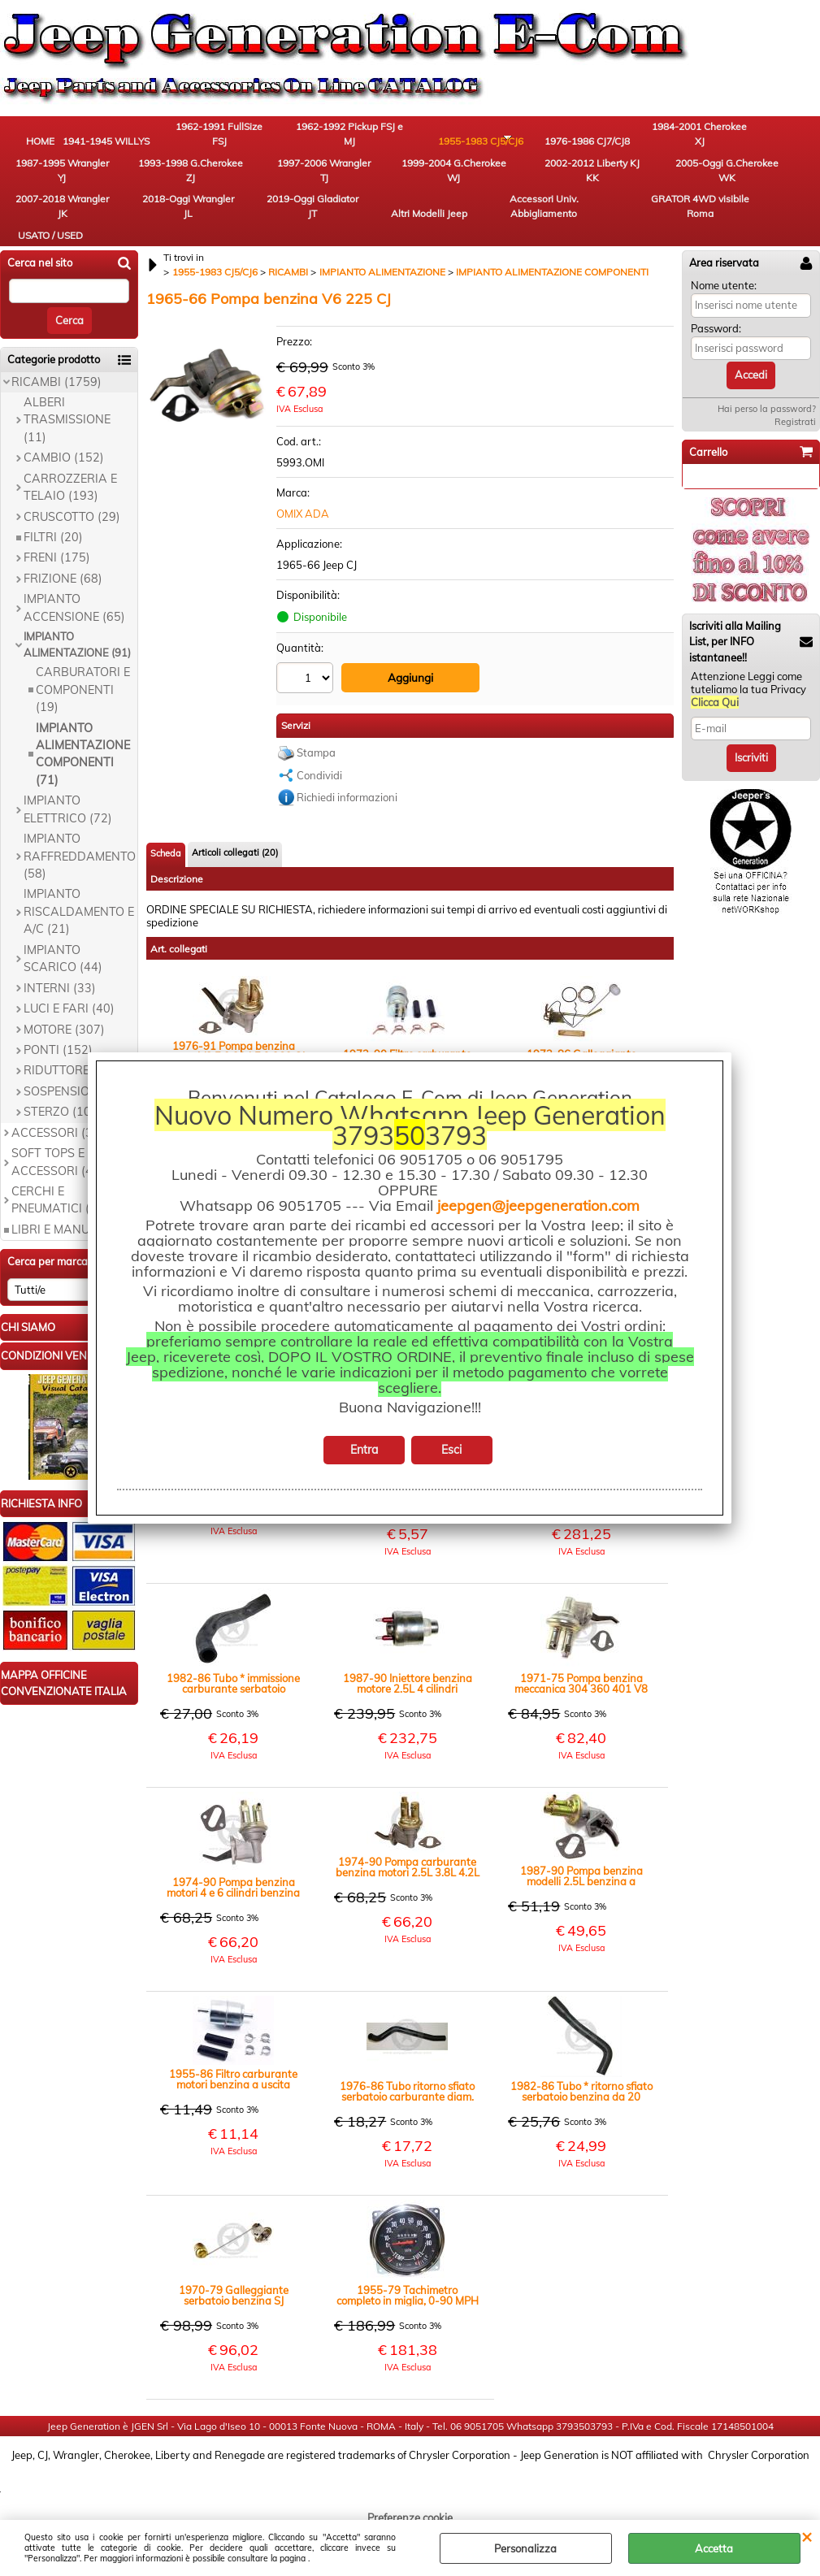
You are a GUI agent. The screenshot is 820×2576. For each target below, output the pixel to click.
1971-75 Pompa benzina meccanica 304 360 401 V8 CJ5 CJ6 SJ (581, 1687)
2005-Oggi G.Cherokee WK (313, 184)
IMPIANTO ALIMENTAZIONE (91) (77, 651)
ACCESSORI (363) (61, 1139)
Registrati (795, 428)
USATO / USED (134, 237)
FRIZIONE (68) (63, 585)
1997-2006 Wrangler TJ (45, 184)
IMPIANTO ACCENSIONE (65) (74, 614)
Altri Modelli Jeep (670, 184)
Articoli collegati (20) (235, 855)
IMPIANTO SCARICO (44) (63, 965)
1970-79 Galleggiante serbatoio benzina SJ (234, 2298)
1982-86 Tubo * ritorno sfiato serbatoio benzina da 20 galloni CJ (581, 2094)
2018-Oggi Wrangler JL (492, 184)
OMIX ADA (302, 520)
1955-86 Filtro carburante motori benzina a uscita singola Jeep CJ (233, 2082)
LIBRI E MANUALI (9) (69, 1236)
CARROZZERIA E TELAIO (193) (70, 494)
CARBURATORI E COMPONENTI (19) (83, 696)
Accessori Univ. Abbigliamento (760, 184)
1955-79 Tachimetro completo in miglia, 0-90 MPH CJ (407, 2298)
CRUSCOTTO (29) (72, 523)
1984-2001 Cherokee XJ (581, 138)
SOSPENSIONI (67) (76, 1098)
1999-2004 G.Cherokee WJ (134, 184)
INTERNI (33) (60, 994)
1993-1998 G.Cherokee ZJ (760, 138)
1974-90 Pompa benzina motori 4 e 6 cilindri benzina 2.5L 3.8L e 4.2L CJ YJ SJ (233, 1891)
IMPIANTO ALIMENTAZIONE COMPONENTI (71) (83, 760)
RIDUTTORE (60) (69, 1077)
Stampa (316, 754)
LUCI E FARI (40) (69, 1015)
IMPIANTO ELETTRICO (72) (68, 815)
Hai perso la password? (767, 415)
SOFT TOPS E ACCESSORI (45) (57, 1168)
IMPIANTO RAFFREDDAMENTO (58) (80, 862)
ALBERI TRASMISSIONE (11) (67, 426)
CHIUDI (806, 2536)
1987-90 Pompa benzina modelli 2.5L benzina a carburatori (581, 1879)
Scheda (165, 855)
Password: (716, 334)
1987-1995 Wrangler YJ (670, 138)
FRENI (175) (57, 564)
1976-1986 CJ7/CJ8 (492, 138)
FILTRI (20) (53, 543)
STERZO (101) (63, 1118)
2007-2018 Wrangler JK (402, 184)
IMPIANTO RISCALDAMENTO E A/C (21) (79, 918)
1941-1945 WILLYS (134, 138)
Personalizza (525, 2548)
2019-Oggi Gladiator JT (581, 184)
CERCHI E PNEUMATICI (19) (59, 1206)
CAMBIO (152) (64, 464)
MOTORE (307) (64, 1036)
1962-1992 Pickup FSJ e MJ (313, 138)
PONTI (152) (58, 1056)
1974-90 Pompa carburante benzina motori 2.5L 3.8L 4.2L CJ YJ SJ (407, 1870)
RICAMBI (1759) (56, 388)
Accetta (714, 2548)
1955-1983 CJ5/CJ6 (402, 138)
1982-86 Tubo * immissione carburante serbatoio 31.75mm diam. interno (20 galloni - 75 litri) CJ (233, 1687)
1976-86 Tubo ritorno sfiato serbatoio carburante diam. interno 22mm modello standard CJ (407, 2094)
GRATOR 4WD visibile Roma (44, 229)
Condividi (319, 777)
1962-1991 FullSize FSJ (223, 138)
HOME (45, 146)
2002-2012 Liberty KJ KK (223, 184)
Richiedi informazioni (347, 799)
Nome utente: (724, 291)
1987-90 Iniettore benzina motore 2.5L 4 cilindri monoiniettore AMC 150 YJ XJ (407, 1687)
